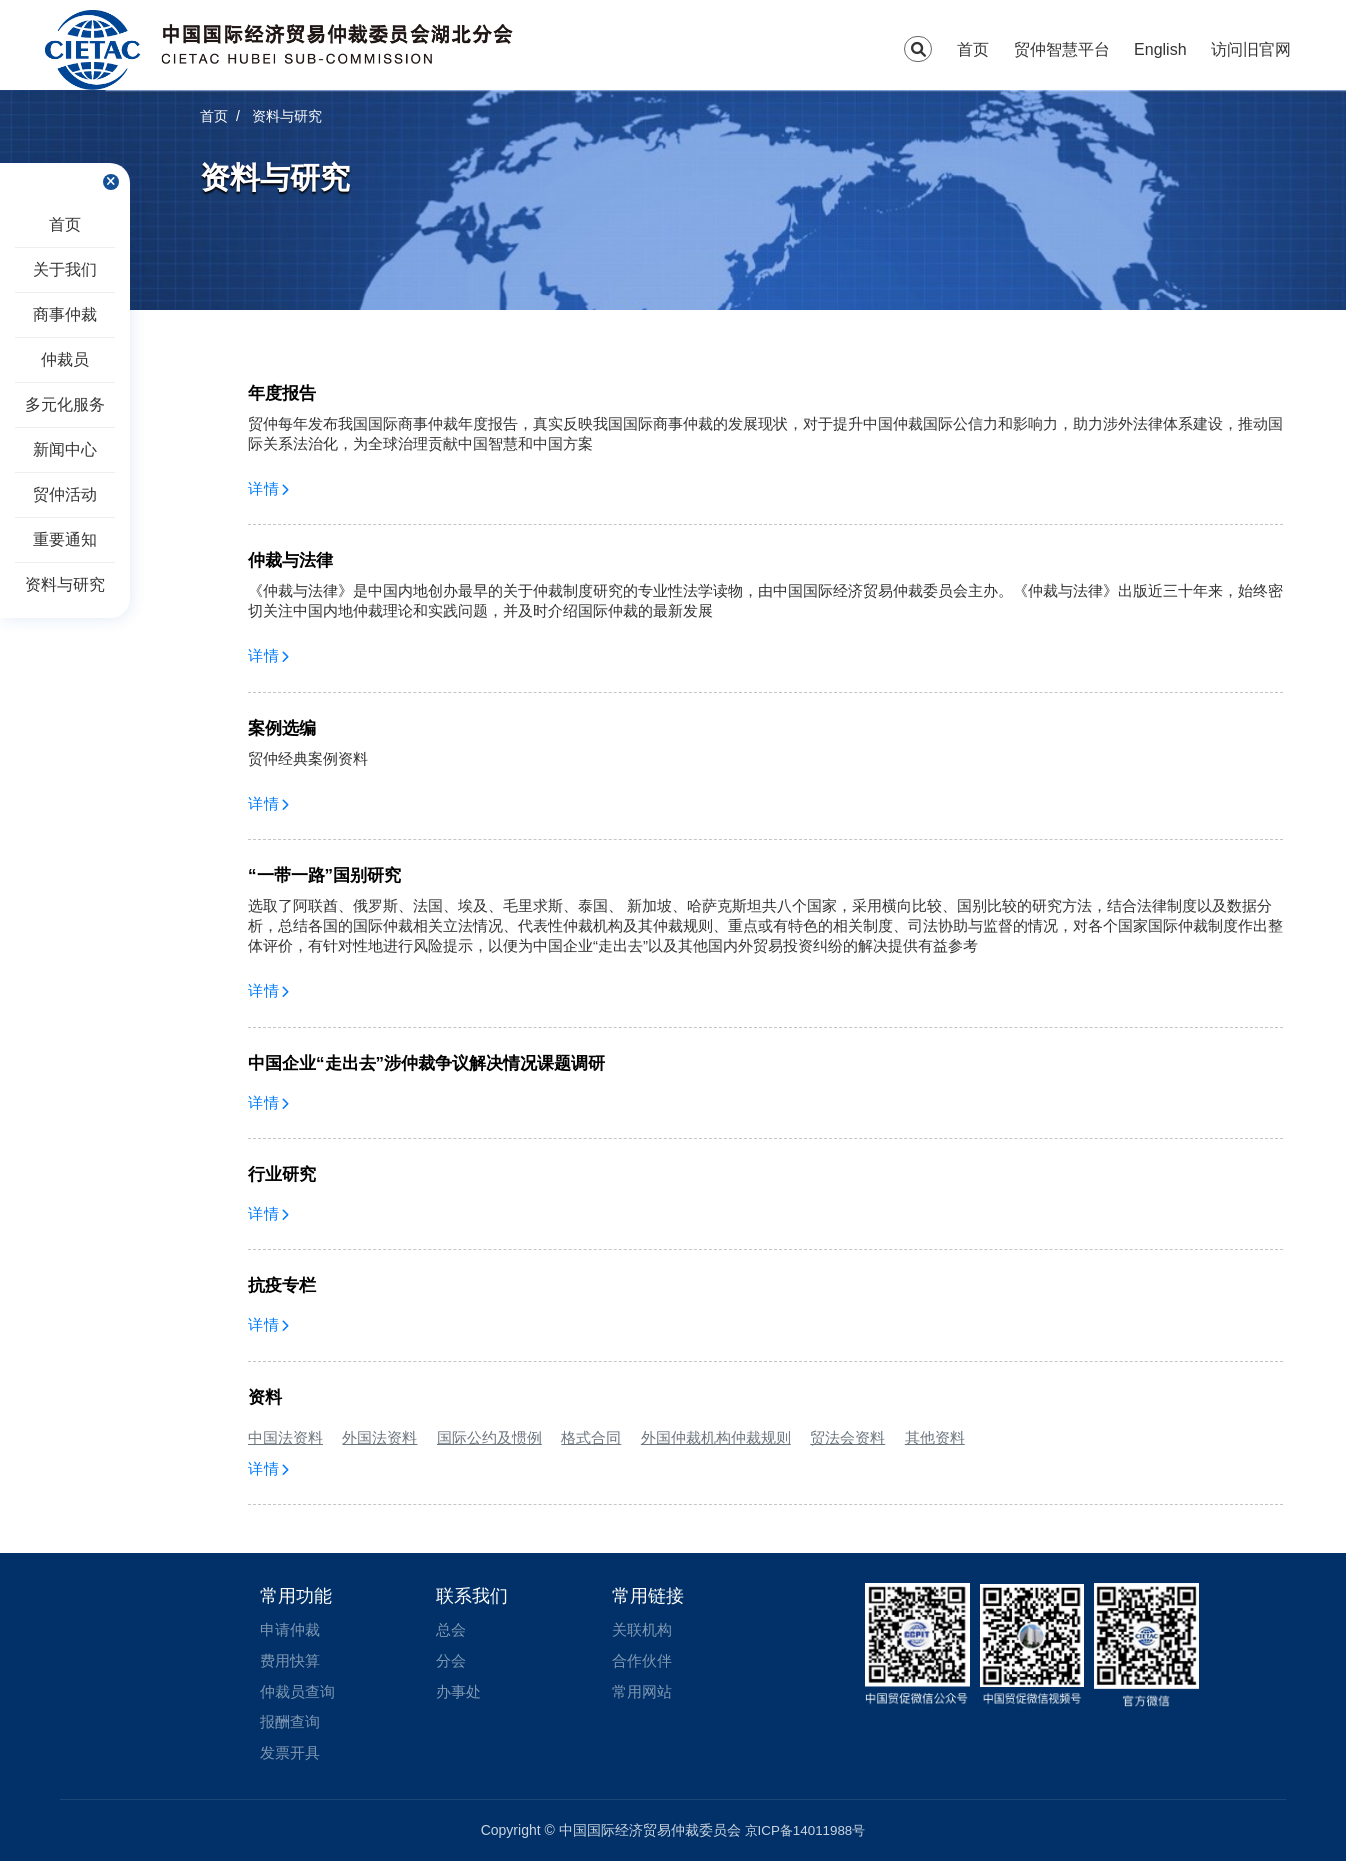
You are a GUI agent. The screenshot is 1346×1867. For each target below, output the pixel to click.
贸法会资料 (847, 1437)
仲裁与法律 (290, 560)
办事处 (460, 1694)
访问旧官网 (1251, 49)
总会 (452, 1630)
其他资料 (935, 1437)
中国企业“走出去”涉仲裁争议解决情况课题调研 (426, 1063)
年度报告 (282, 393)
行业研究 (282, 1174)
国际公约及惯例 (489, 1437)
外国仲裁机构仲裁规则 (716, 1437)
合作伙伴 (644, 1662)
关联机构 (644, 1630)
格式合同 (591, 1437)
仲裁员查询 (300, 1694)
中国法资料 (285, 1437)
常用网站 (644, 1694)
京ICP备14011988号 (805, 1836)
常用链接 (648, 1596)
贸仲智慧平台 (1062, 49)
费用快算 (292, 1662)
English (1160, 49)
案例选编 (282, 728)
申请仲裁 (292, 1630)
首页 (973, 49)
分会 (452, 1662)
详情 (269, 488)
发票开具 (292, 1758)
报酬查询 (292, 1726)
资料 (265, 1397)
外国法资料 (379, 1437)
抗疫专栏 (282, 1285)
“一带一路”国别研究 (324, 875)
